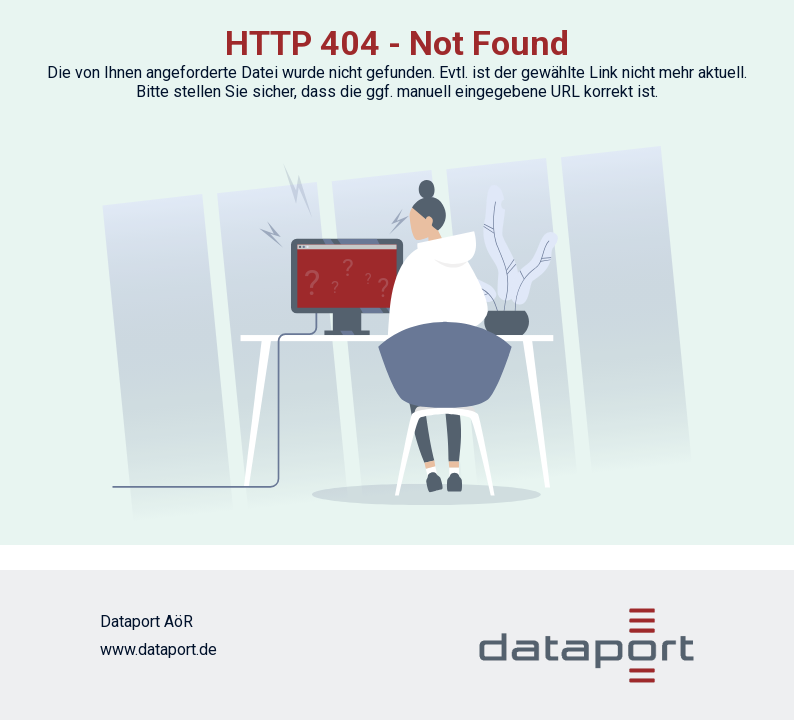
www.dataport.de (158, 649)
